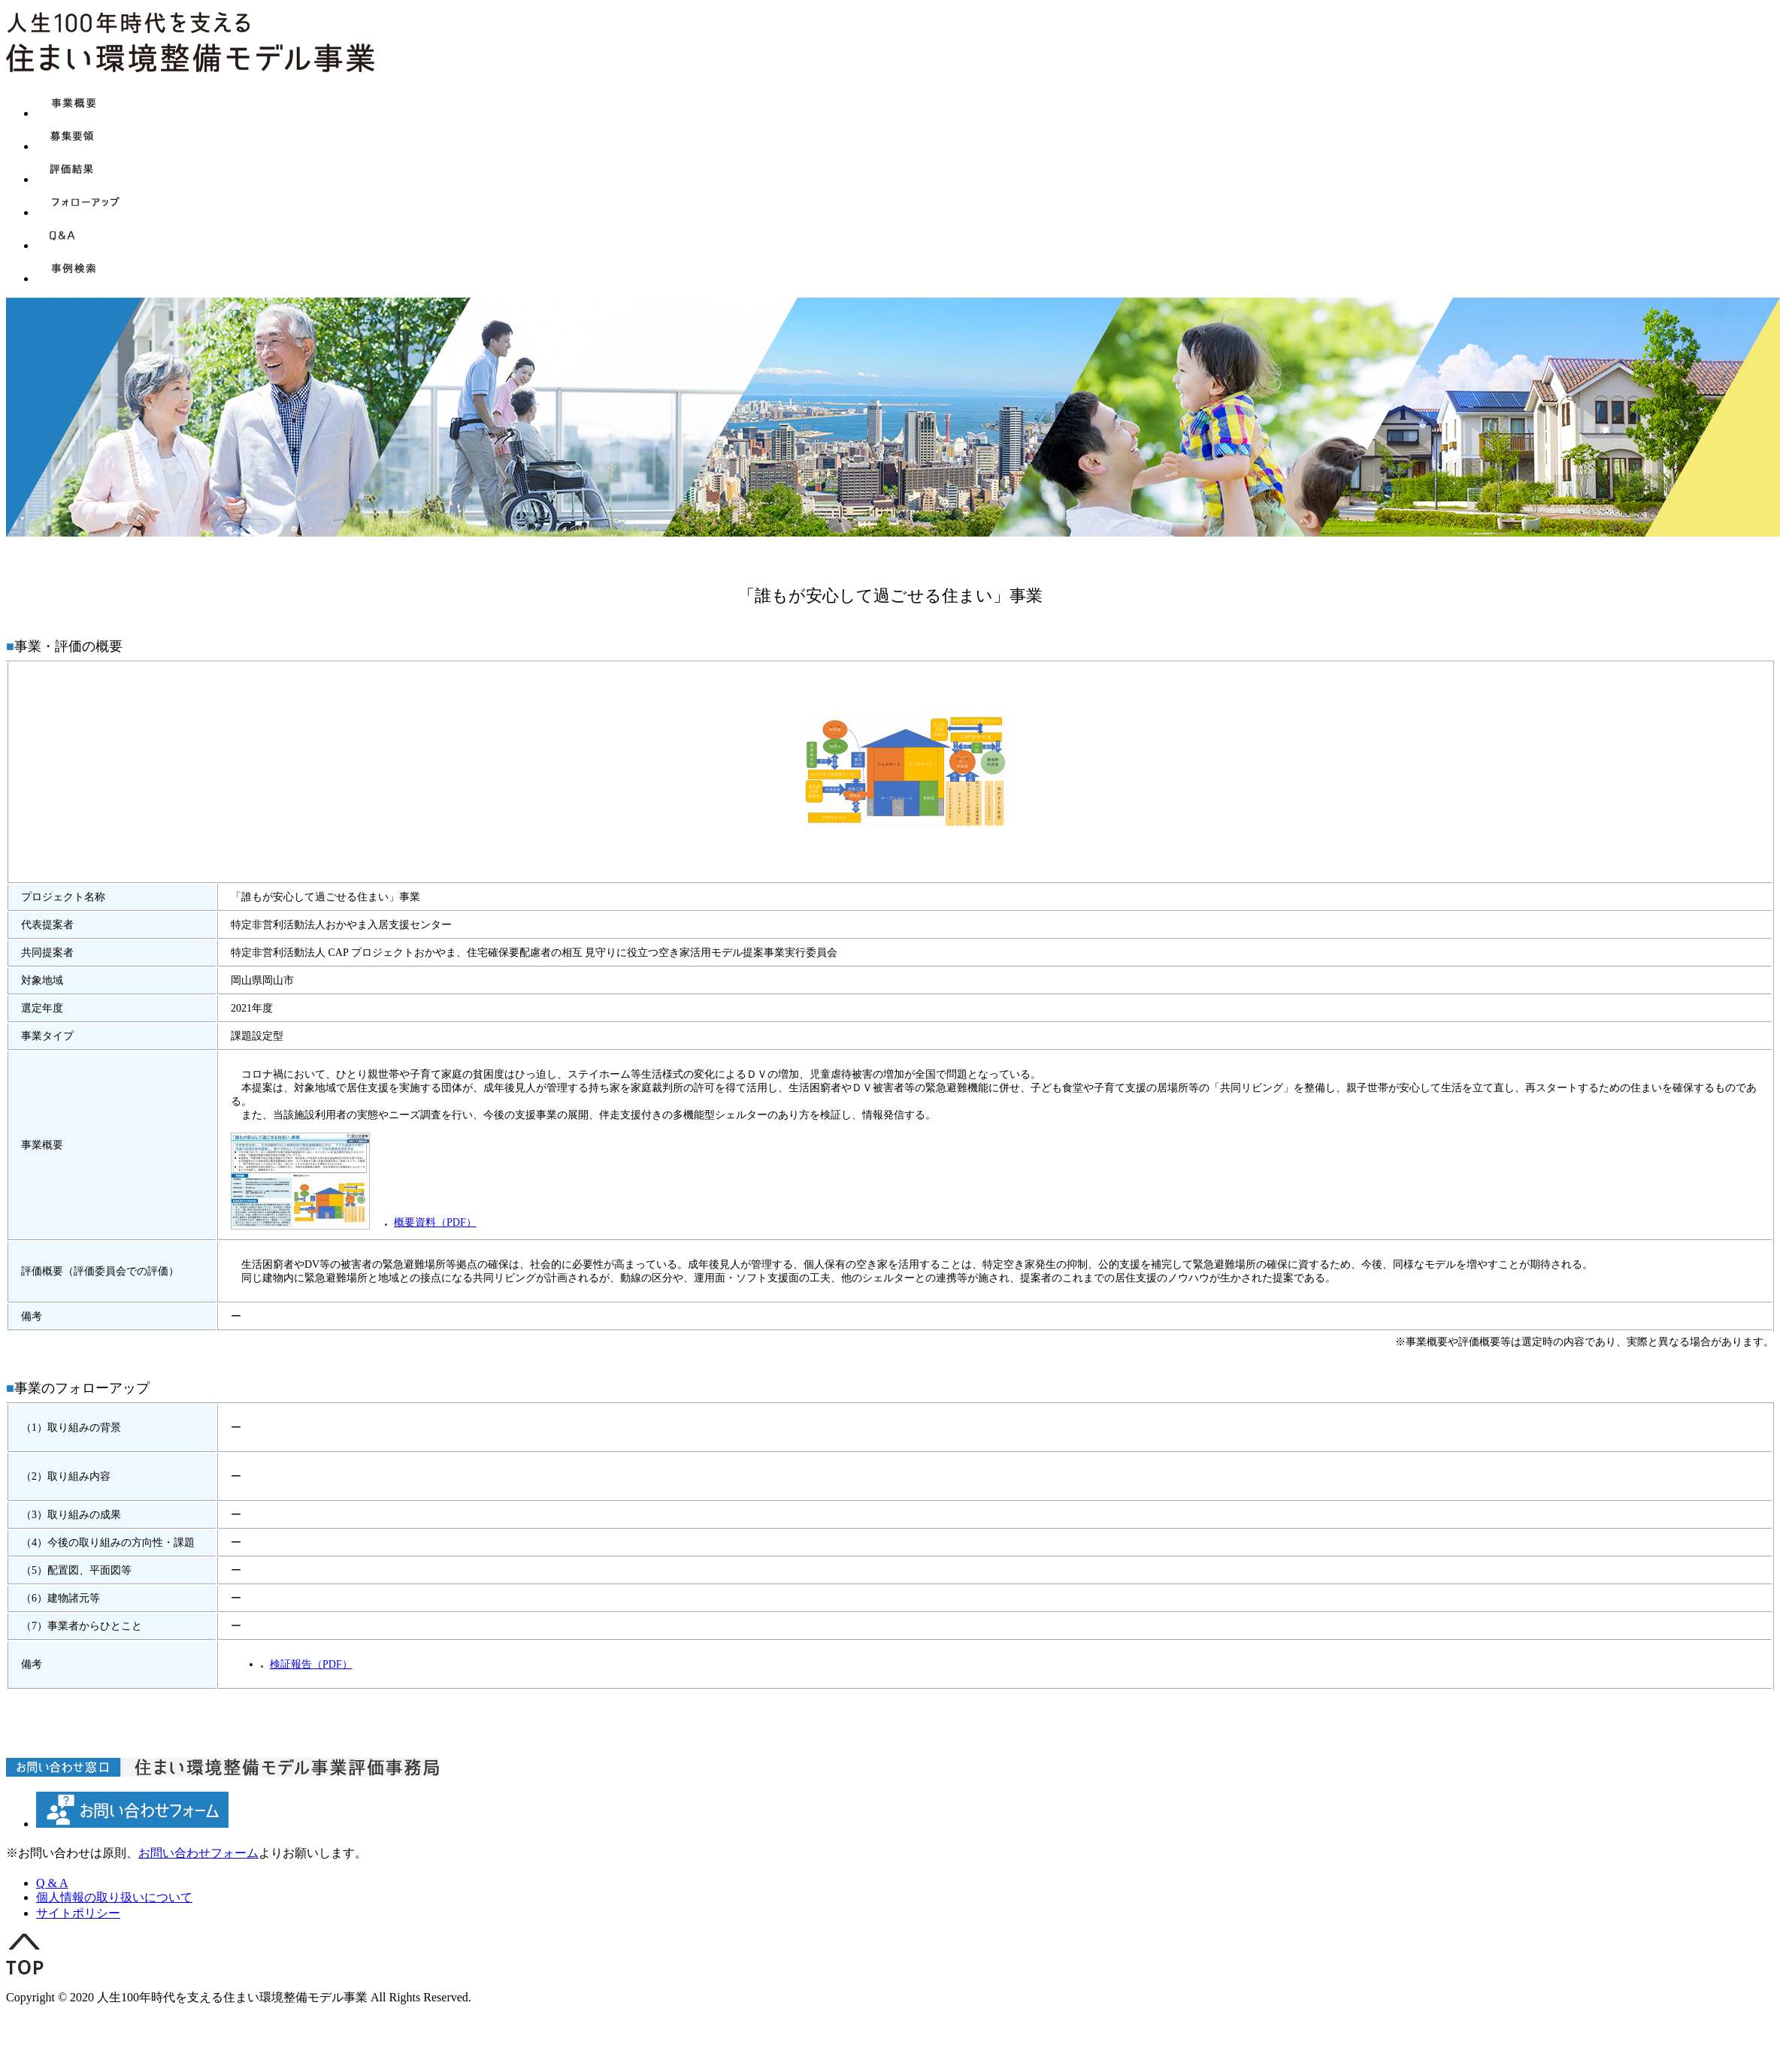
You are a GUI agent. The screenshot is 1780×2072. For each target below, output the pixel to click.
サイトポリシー (78, 1913)
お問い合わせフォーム (198, 1853)
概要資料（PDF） (435, 1222)
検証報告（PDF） (311, 1664)
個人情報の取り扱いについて (114, 1897)
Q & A (52, 1883)
